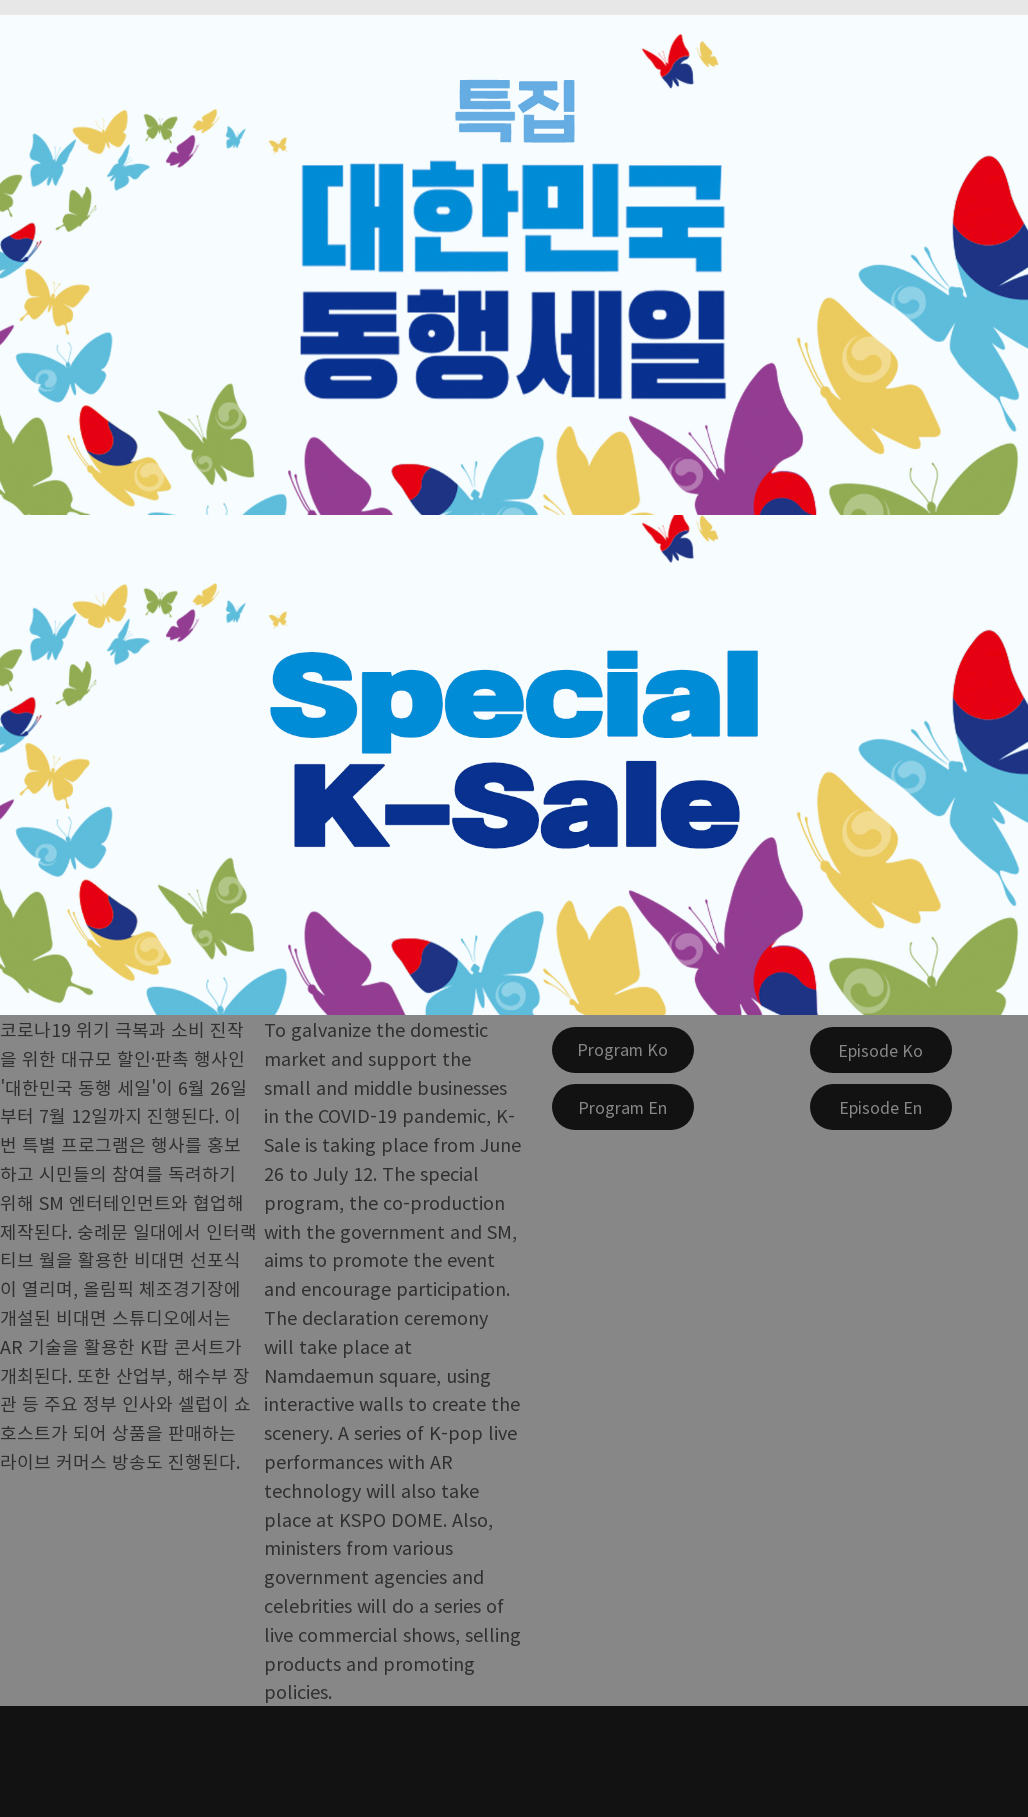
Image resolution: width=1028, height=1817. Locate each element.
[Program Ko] (623, 1050)
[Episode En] (881, 1107)
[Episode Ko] (881, 1050)
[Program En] (623, 1107)
